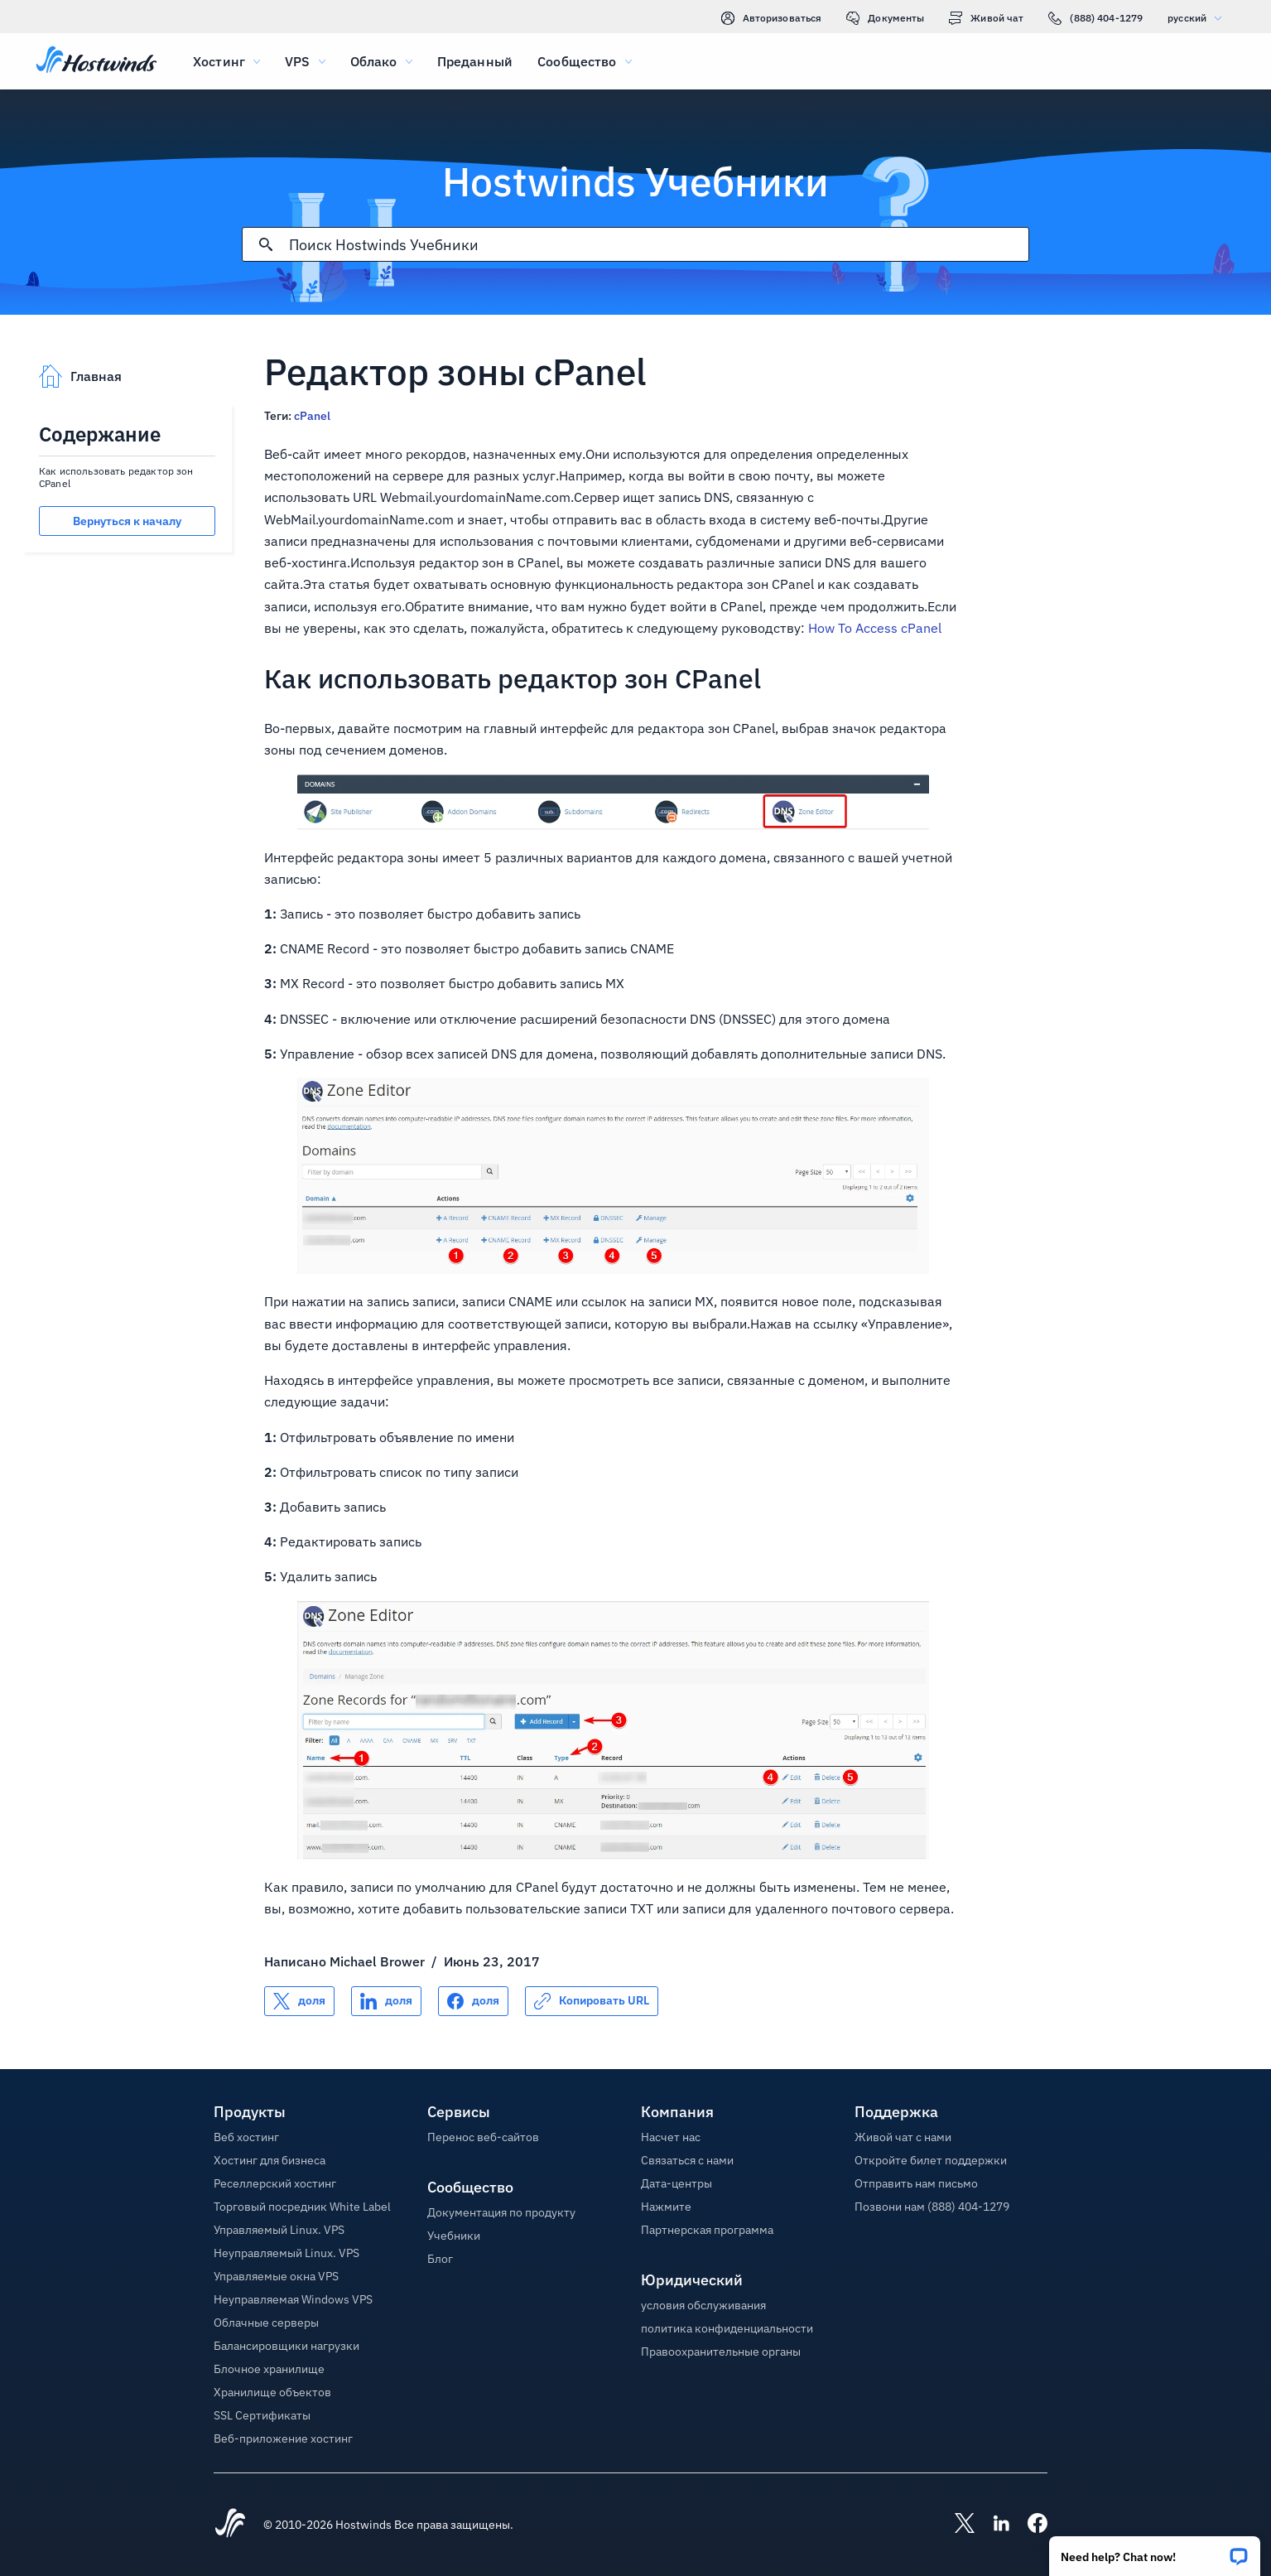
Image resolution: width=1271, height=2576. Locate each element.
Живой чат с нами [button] (903, 2137)
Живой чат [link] (986, 18)
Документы (885, 18)
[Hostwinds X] (956, 2524)
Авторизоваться (771, 18)
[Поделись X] (299, 2001)
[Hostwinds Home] (230, 2524)
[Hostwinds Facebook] (1029, 2524)
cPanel (312, 415)
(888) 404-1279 (1095, 18)
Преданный (475, 61)
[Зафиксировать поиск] (266, 244)
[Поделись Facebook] (473, 2001)
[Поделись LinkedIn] (386, 2001)
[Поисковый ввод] (658, 244)
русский (1198, 18)
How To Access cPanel (874, 628)
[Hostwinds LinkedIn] (993, 2524)
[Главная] (96, 61)
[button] (1154, 2550)
